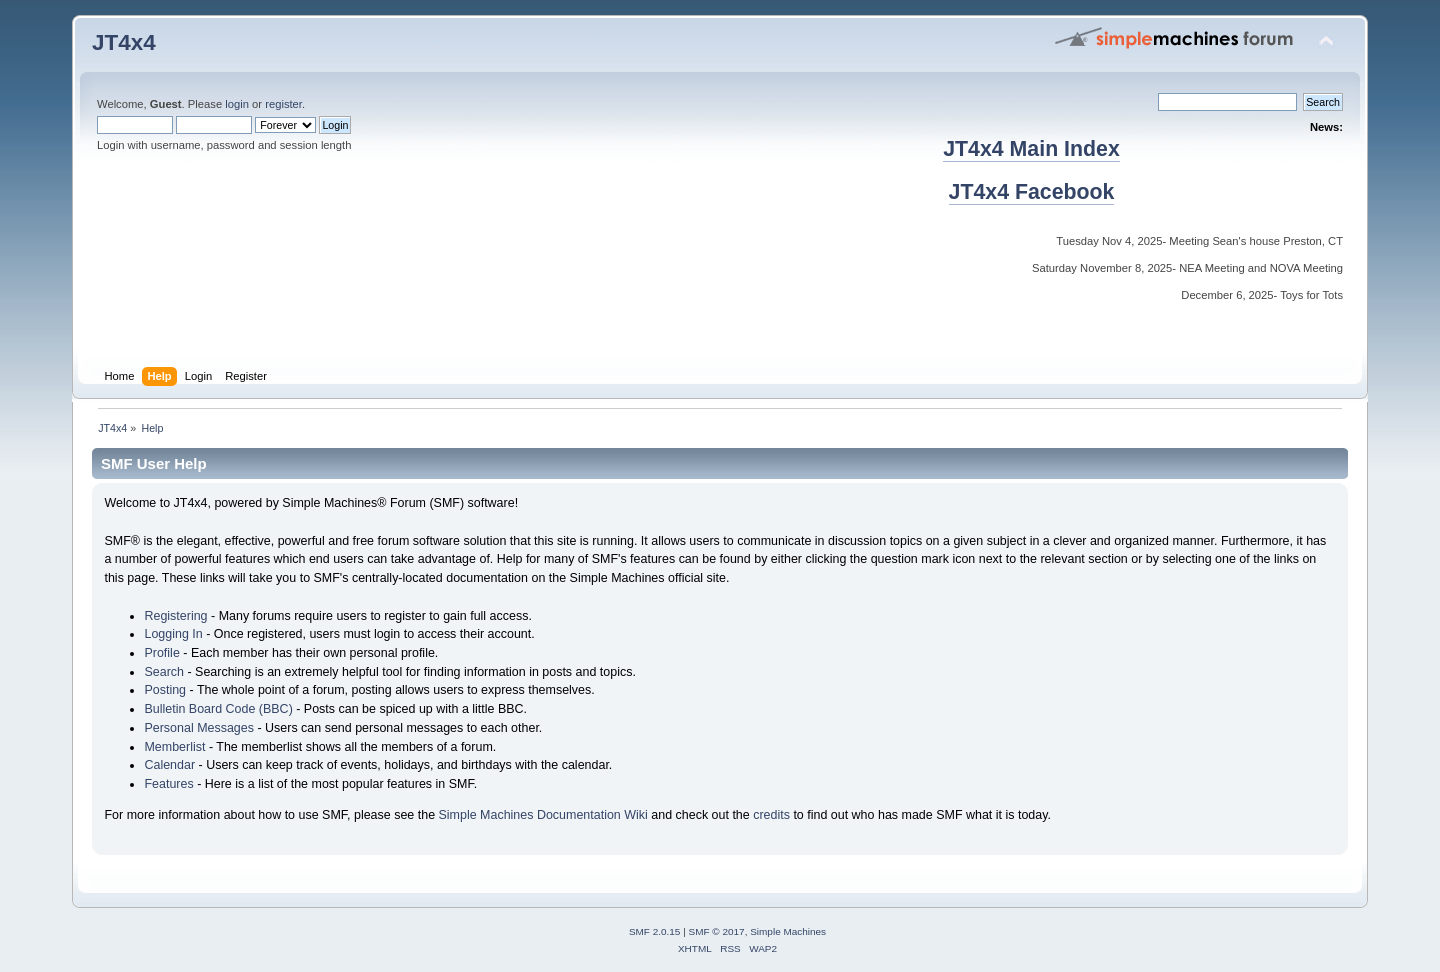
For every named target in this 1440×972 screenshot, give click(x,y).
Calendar (169, 765)
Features (168, 784)
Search (164, 672)
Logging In (173, 634)
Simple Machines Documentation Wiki (543, 815)
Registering (175, 616)
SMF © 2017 (717, 931)
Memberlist (174, 747)
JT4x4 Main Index (1031, 149)
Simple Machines (788, 931)
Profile (161, 653)
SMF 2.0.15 (655, 931)
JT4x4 (124, 42)
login (237, 104)
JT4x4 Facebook (1032, 192)
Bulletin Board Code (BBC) (218, 709)
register (283, 104)
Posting (165, 690)
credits (771, 815)
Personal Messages (199, 728)
